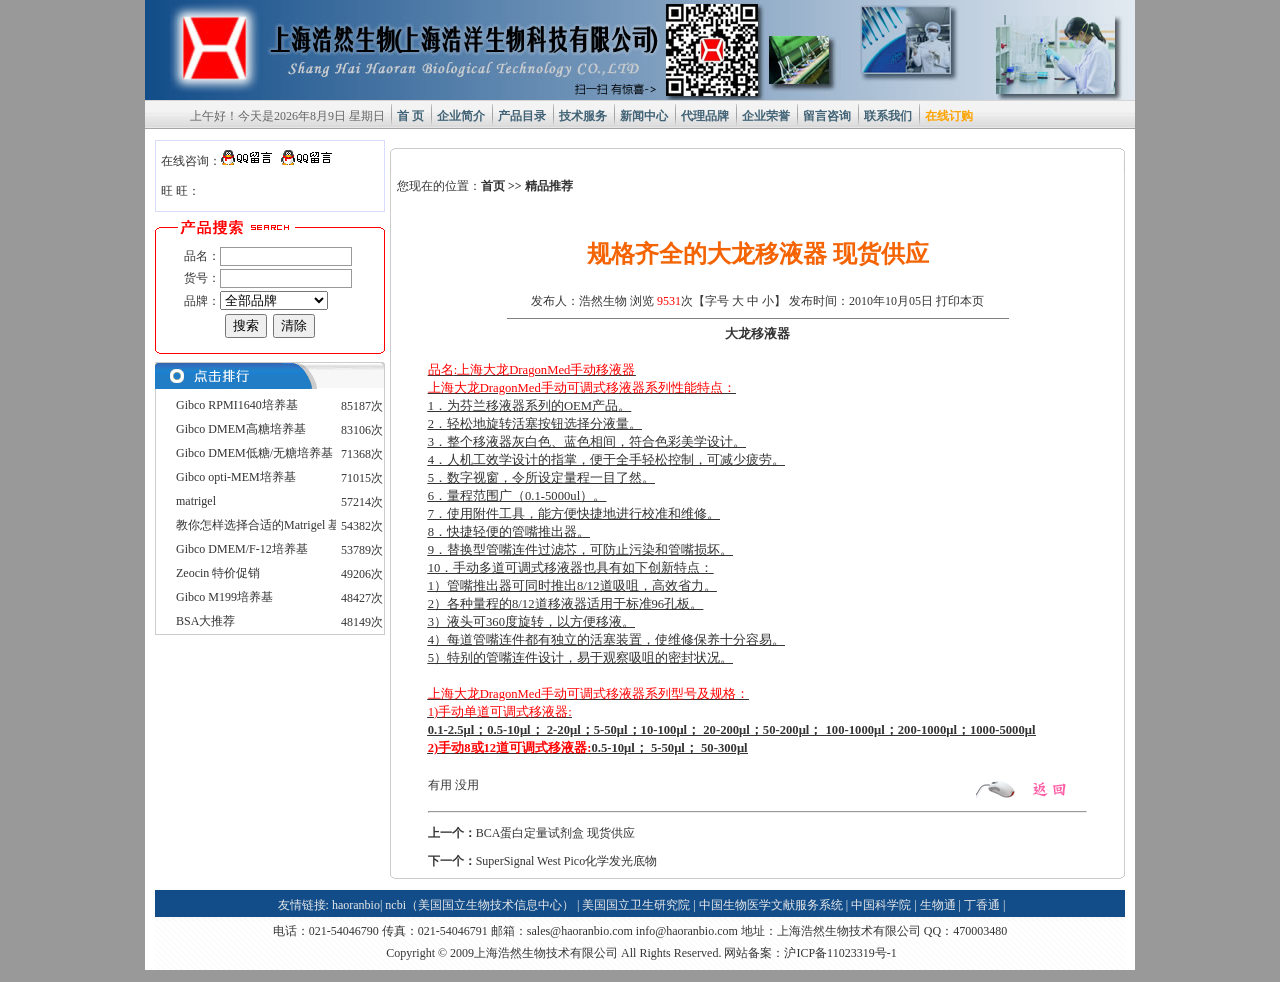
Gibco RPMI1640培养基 (237, 405)
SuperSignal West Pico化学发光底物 (566, 861)
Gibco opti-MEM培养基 (236, 477)
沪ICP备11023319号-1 (840, 953)
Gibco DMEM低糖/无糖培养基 (254, 453)
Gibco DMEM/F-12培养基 (242, 549)
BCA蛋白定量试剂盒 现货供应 (556, 833)
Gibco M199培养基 (224, 597)
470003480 (980, 931)
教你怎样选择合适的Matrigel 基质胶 (270, 525)
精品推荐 (549, 186)
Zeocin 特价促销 (218, 573)
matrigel (196, 501)
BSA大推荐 (205, 621)
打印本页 (960, 301)
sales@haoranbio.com (580, 931)
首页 (493, 186)
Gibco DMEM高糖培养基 (241, 429)
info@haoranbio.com (687, 931)
